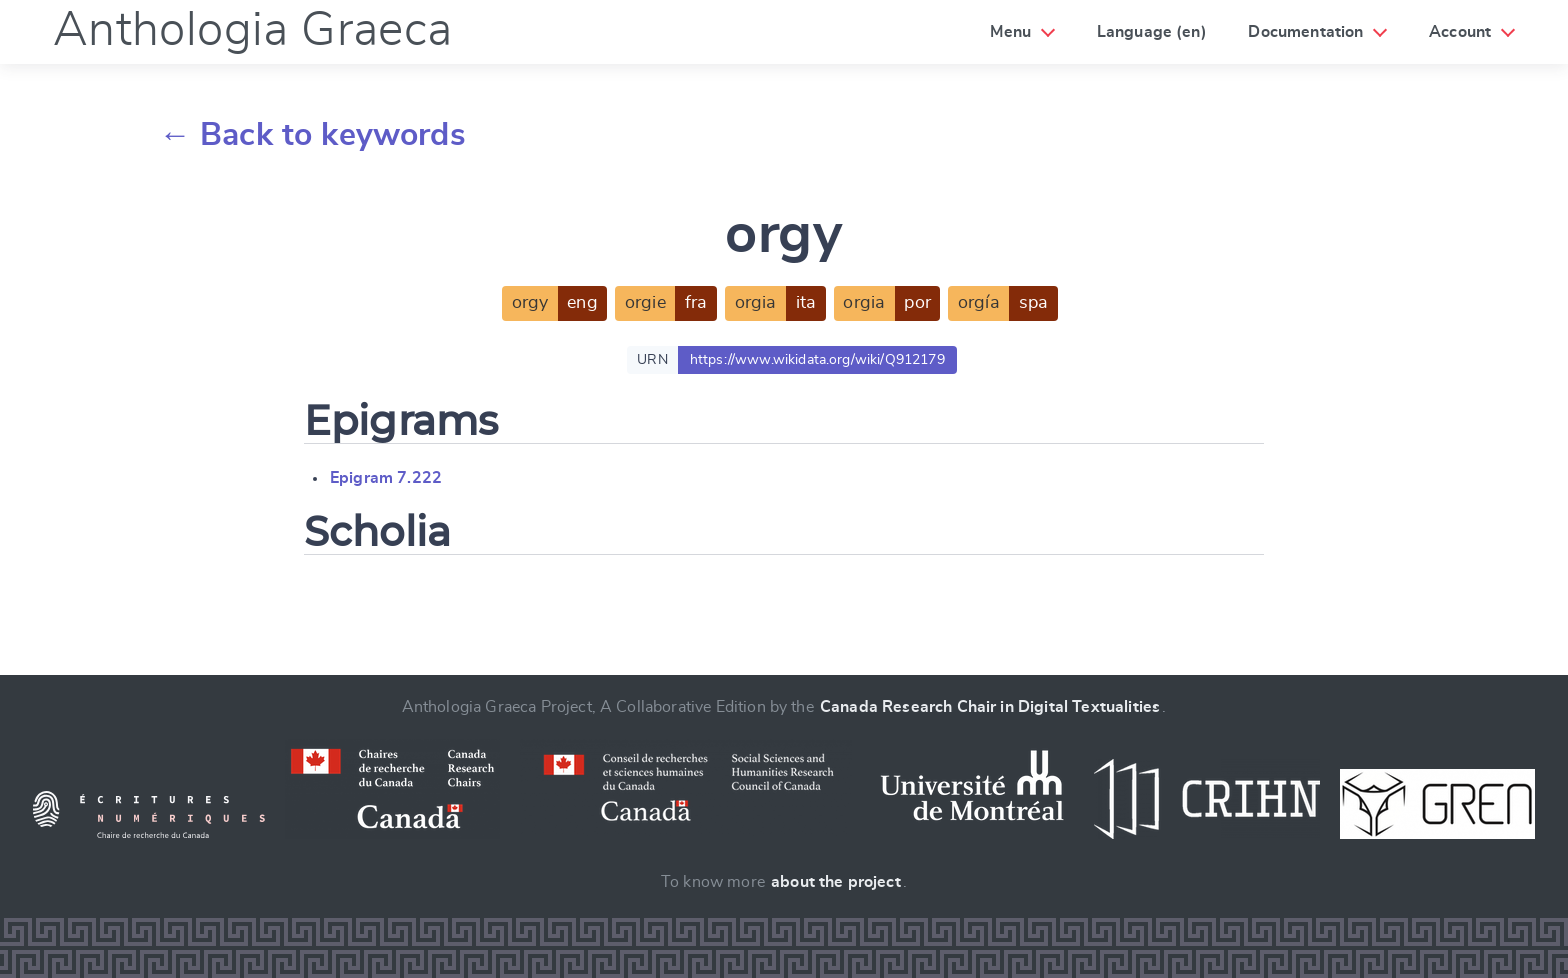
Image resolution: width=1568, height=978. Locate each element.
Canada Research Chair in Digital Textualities (990, 707)
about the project (836, 882)
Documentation (1305, 32)
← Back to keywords (312, 135)
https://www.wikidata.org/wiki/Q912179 (817, 360)
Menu (1010, 32)
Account (1460, 32)
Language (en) (1152, 32)
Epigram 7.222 (386, 478)
